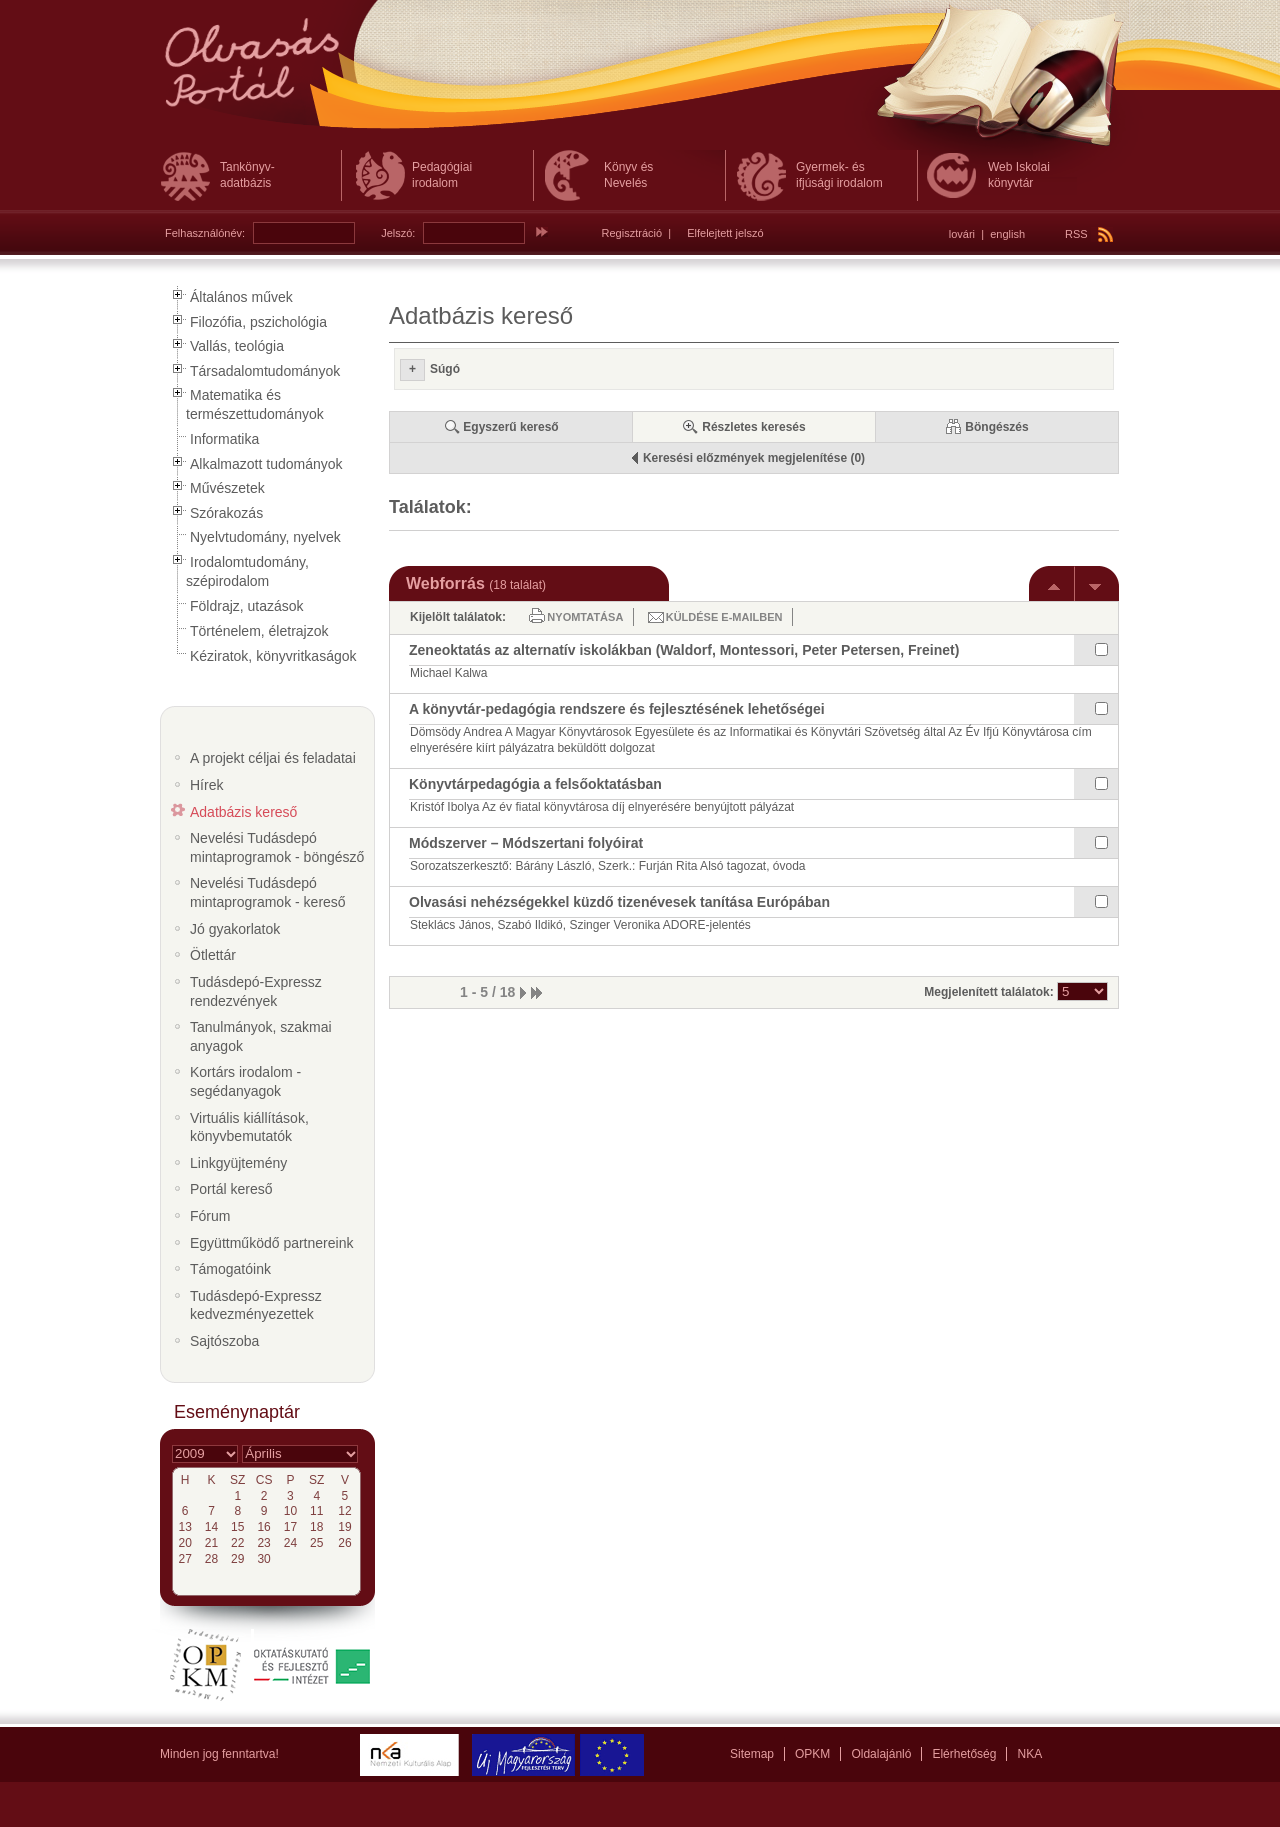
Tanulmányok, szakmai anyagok (261, 1036)
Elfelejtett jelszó (725, 233)
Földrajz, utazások (247, 606)
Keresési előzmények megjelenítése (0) (754, 458)
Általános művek (241, 297)
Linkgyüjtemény (238, 1163)
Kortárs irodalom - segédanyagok (245, 1081)
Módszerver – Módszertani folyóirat (526, 843)
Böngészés (996, 427)
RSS (1089, 234)
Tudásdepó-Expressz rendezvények (256, 991)
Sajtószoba (224, 1341)
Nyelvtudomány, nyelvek (265, 537)
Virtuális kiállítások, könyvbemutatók (249, 1127)
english (1007, 234)
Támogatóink (230, 1269)
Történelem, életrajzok (259, 631)
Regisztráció (632, 233)
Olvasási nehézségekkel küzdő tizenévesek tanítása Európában (619, 902)
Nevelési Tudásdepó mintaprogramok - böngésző (277, 847)
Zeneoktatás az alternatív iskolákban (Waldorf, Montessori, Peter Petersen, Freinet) (684, 650)
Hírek (206, 785)
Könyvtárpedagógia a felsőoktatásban (535, 784)
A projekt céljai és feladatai (273, 758)
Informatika (224, 439)
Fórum (210, 1216)
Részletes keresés (753, 427)
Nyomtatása (585, 617)
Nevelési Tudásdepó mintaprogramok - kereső (268, 892)
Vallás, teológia (237, 346)
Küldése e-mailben (724, 617)
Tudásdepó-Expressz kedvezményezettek (256, 1305)
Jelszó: (398, 233)
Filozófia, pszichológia (258, 322)
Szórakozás (226, 513)
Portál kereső (231, 1189)
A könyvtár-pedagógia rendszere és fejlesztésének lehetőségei (617, 709)
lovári (962, 234)
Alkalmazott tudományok (266, 464)
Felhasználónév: (205, 233)
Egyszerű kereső (510, 427)
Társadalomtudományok (265, 371)
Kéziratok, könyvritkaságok (273, 656)
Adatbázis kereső (243, 812)
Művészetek (227, 488)
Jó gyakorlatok (235, 929)
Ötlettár (213, 955)
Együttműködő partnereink (271, 1243)
